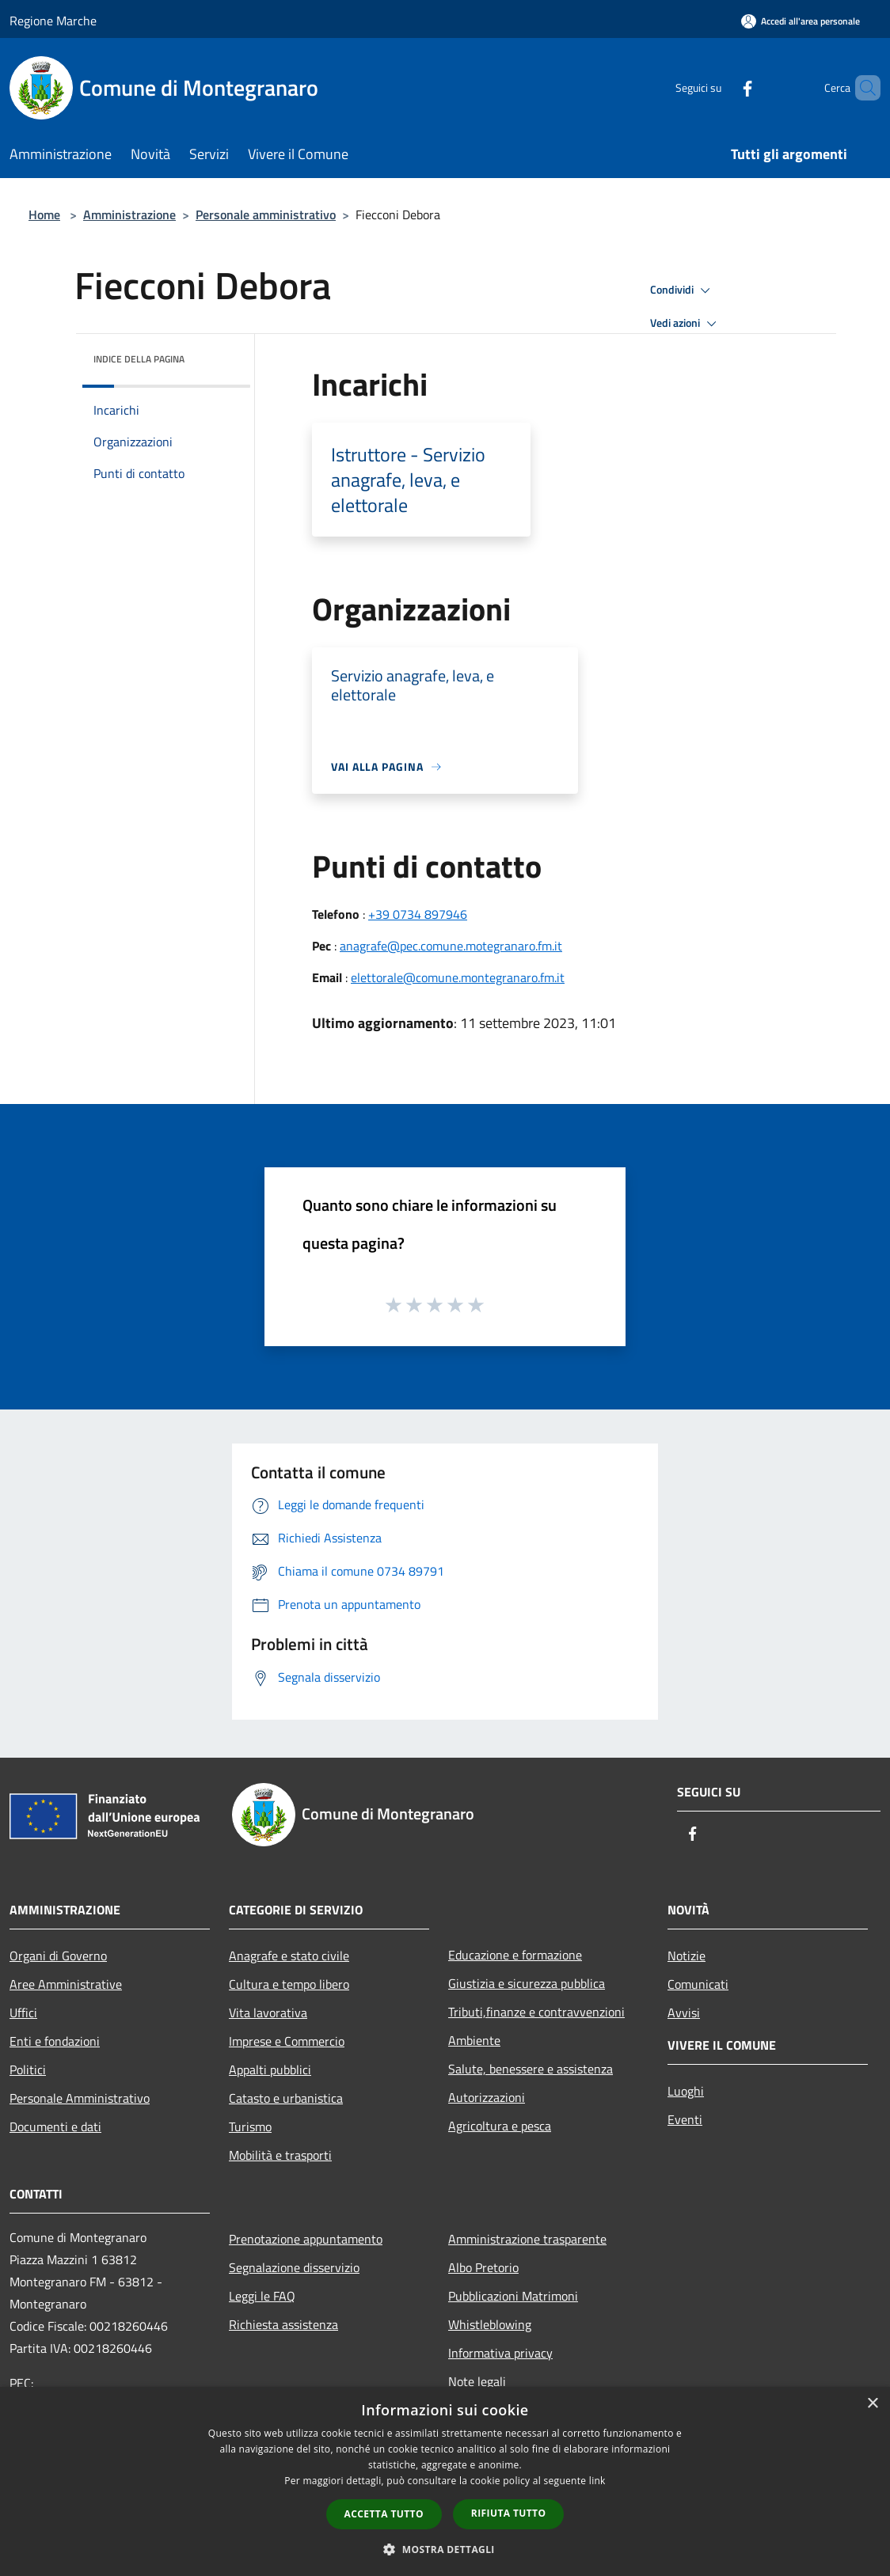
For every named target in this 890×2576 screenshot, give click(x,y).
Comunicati (698, 1984)
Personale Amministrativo (80, 2097)
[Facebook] (720, 87)
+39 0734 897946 (417, 914)
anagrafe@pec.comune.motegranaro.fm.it (451, 945)
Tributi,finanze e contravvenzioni (536, 2011)
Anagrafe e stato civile (289, 1955)
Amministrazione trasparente (527, 2238)
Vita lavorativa (268, 2012)
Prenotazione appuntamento (305, 2238)
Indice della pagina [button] (138, 358)
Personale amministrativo (266, 214)
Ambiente (474, 2040)
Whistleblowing (489, 2324)
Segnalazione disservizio (294, 2267)
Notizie (687, 1955)
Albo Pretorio (483, 2267)
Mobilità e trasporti (280, 2154)
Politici (28, 2069)
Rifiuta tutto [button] (508, 2513)
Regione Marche (53, 20)
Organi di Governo (58, 1955)
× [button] (872, 2404)
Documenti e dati (55, 2126)
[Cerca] (861, 88)
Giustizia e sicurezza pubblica (526, 1983)
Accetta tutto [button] (384, 2514)
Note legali (477, 2381)
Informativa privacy (500, 2352)
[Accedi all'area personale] (800, 21)
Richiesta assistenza (283, 2324)
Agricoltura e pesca (499, 2125)
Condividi (682, 290)
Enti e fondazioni (55, 2041)
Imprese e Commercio (286, 2041)
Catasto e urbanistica (286, 2097)
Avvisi (684, 2012)
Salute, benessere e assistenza (530, 2068)
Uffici (23, 2012)
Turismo (250, 2126)
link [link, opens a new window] (597, 2480)
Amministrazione (129, 214)
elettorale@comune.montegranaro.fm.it (458, 977)
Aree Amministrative (66, 1984)
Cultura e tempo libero (289, 1984)
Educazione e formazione (515, 1954)
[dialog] (445, 2481)
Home (44, 214)
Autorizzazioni (486, 2097)
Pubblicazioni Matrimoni (513, 2295)
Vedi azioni (685, 323)
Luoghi (686, 2090)
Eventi (685, 2119)
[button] (445, 2549)
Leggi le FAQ (262, 2295)
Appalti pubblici (270, 2069)
